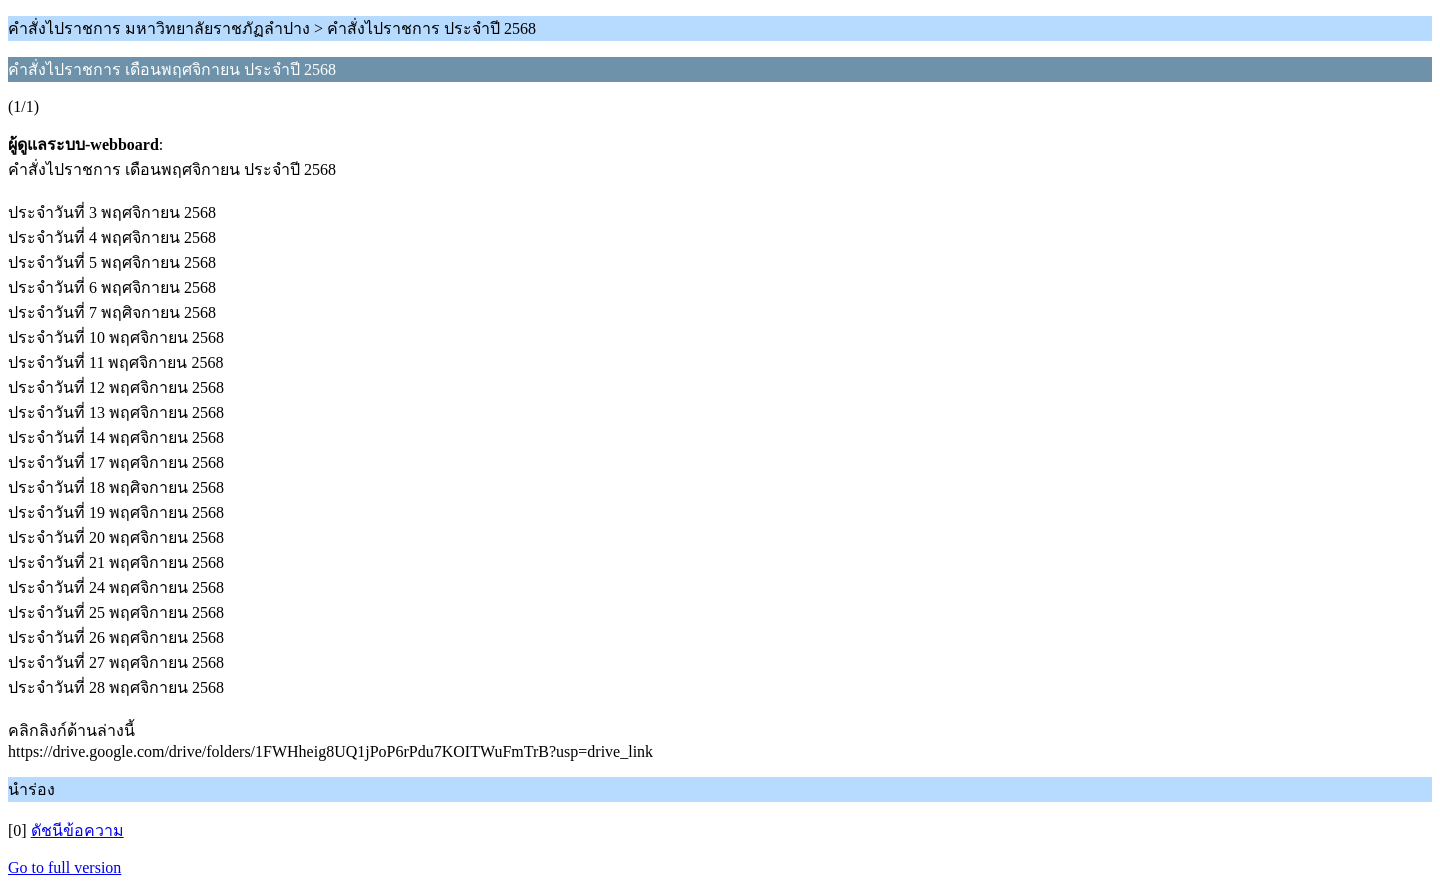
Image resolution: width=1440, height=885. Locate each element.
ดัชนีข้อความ (77, 830)
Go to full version (64, 867)
